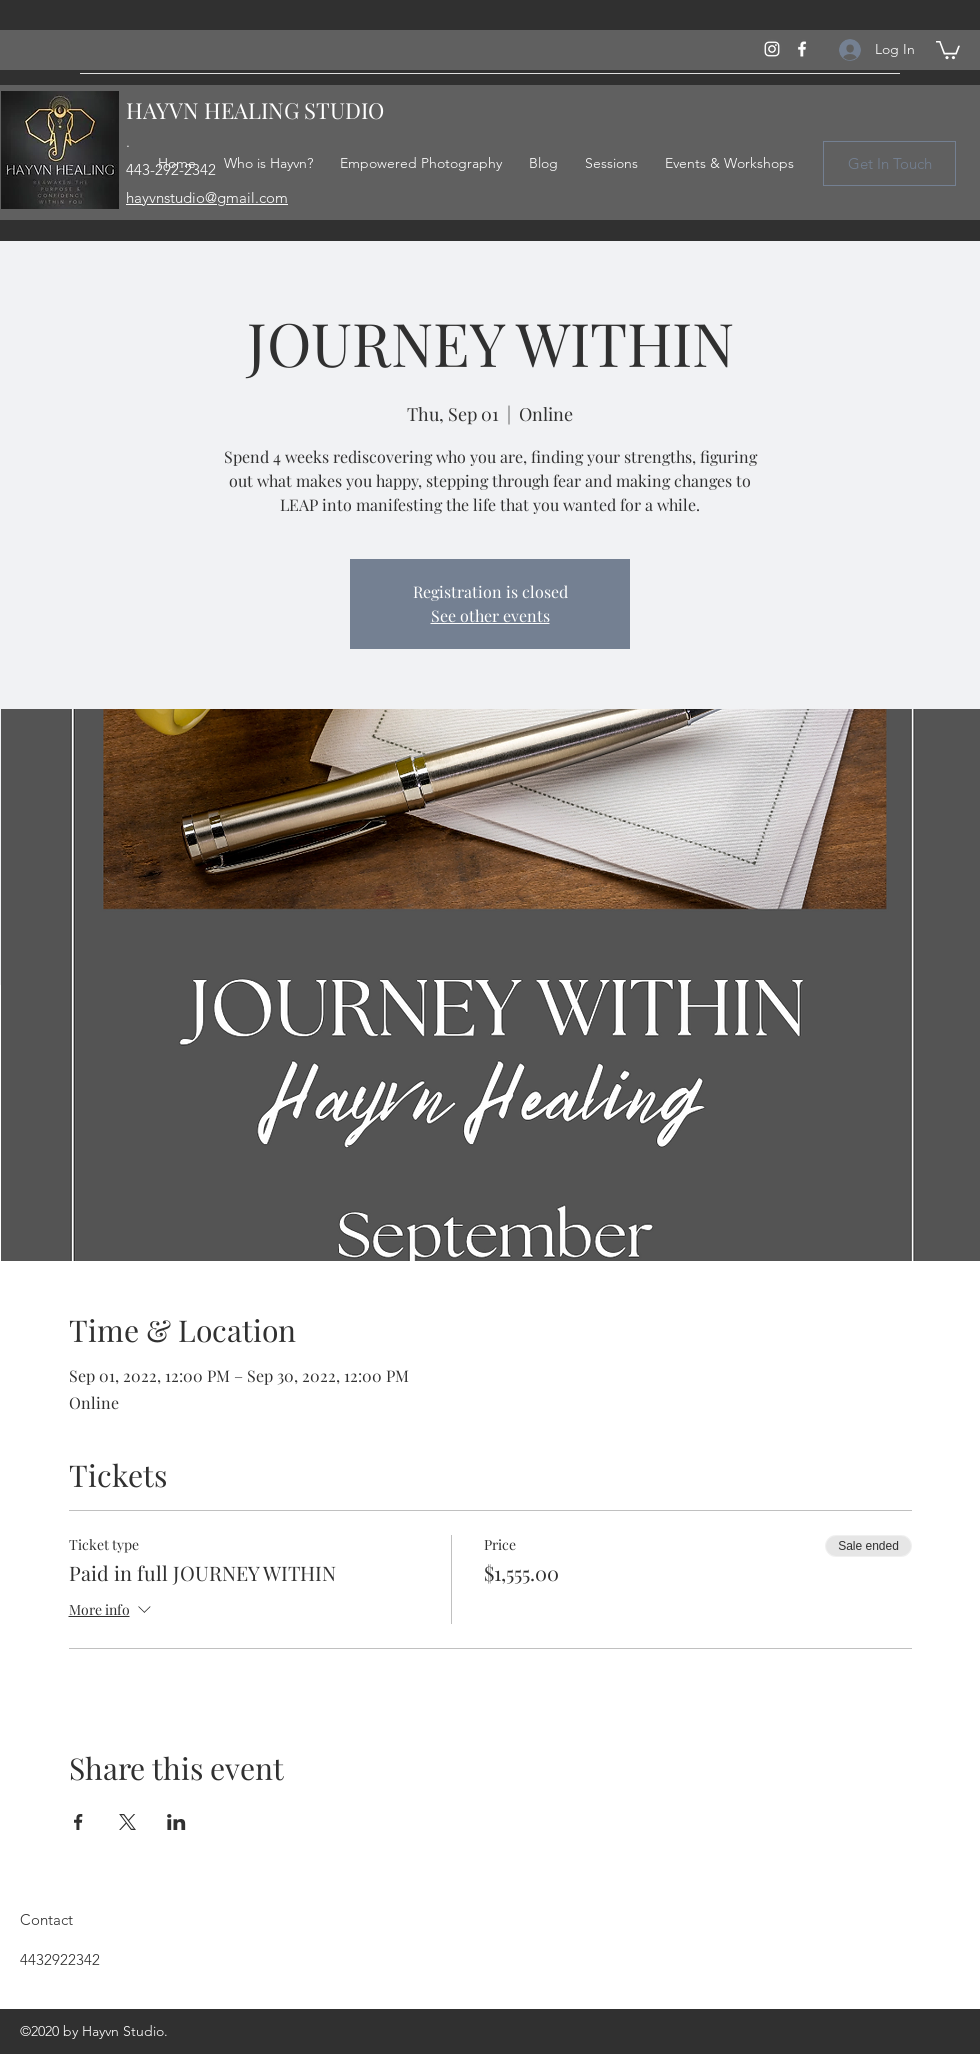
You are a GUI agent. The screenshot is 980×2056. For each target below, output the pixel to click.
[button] (948, 49)
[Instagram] (772, 49)
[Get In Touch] (889, 163)
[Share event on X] (127, 1822)
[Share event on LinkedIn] (176, 1822)
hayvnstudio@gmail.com (207, 197)
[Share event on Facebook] (78, 1822)
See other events (490, 615)
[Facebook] (802, 49)
